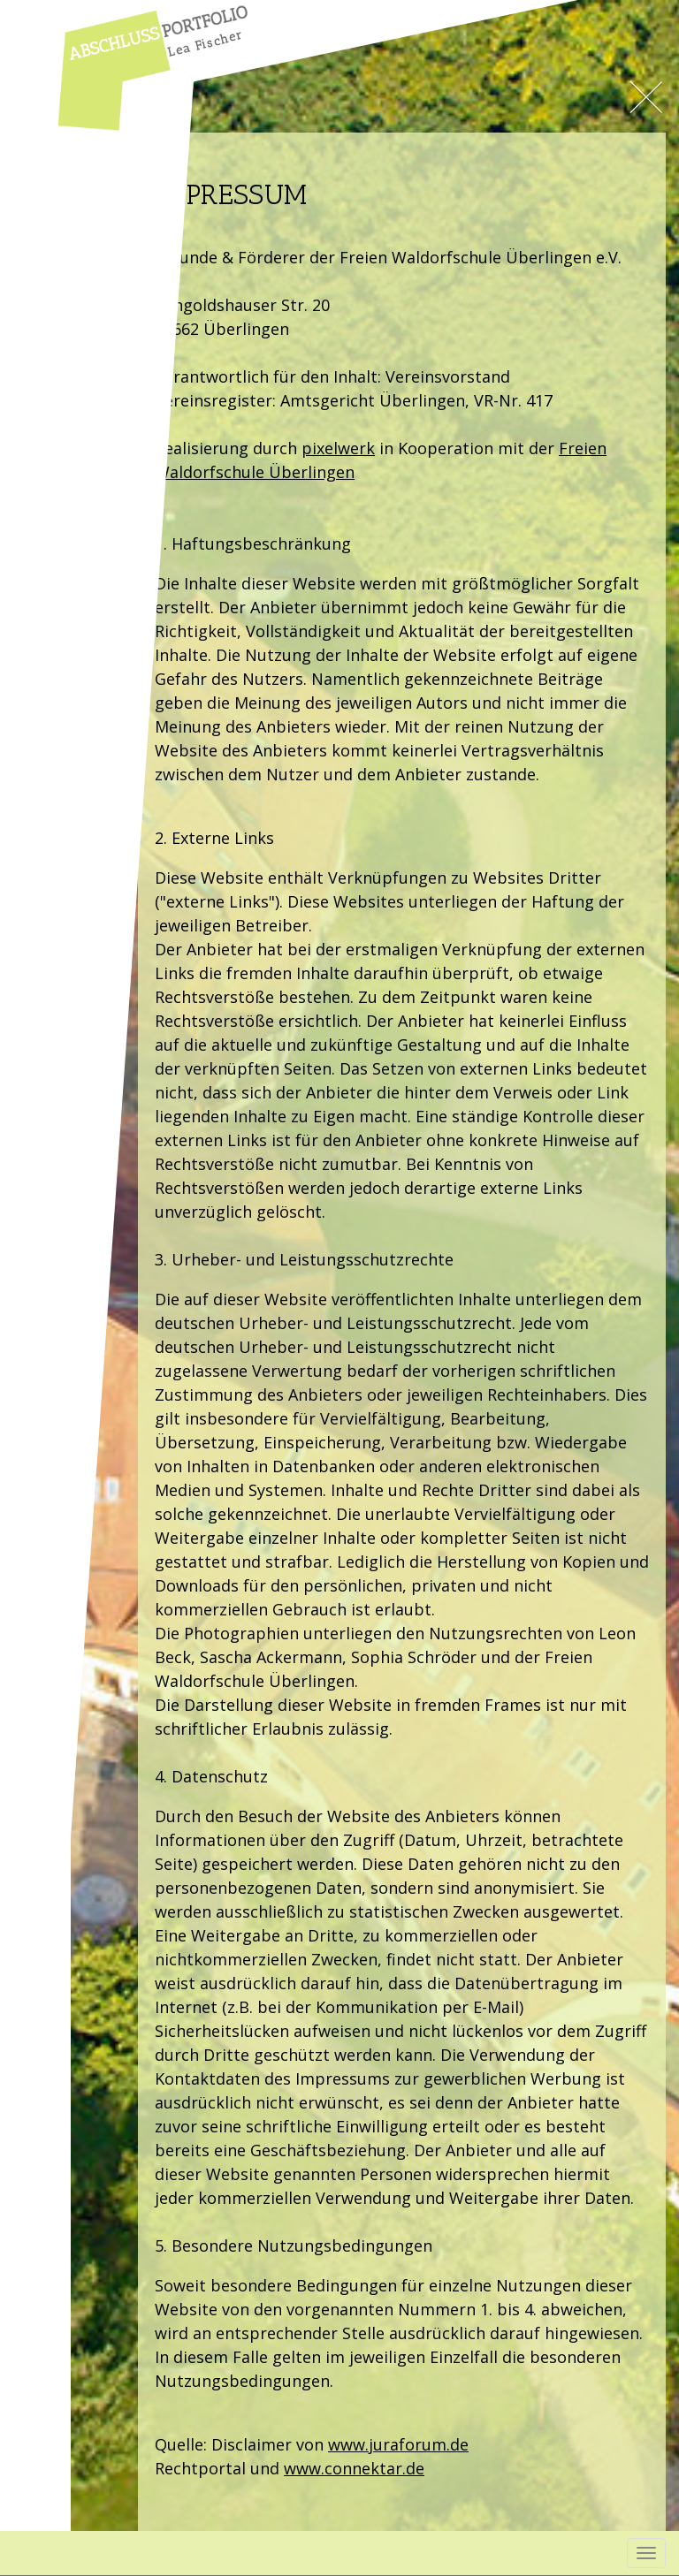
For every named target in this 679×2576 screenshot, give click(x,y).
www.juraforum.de (398, 2444)
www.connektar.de (354, 2468)
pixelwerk (338, 448)
